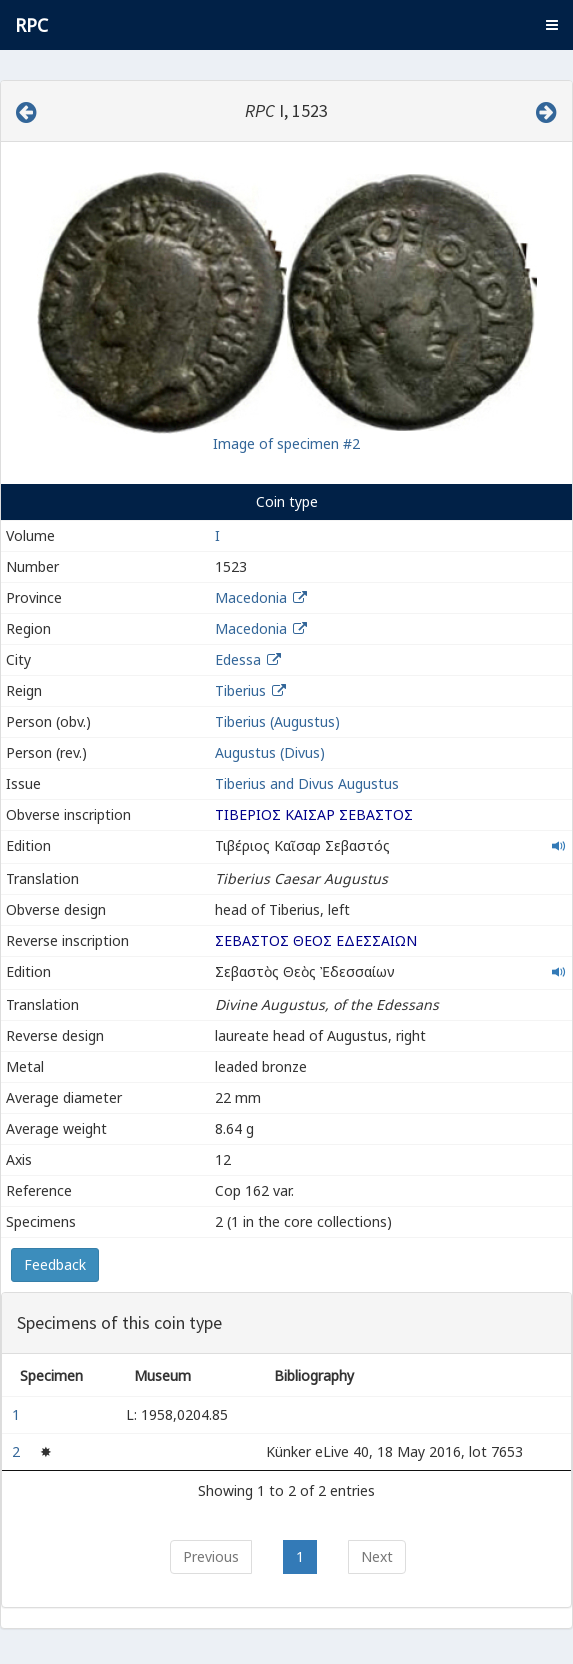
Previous (211, 1556)
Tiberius (240, 690)
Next (377, 1556)
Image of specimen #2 (286, 443)
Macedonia (251, 597)
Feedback (55, 1264)
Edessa (238, 659)
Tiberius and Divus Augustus (307, 783)
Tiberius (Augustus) (277, 721)
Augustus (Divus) (270, 752)
